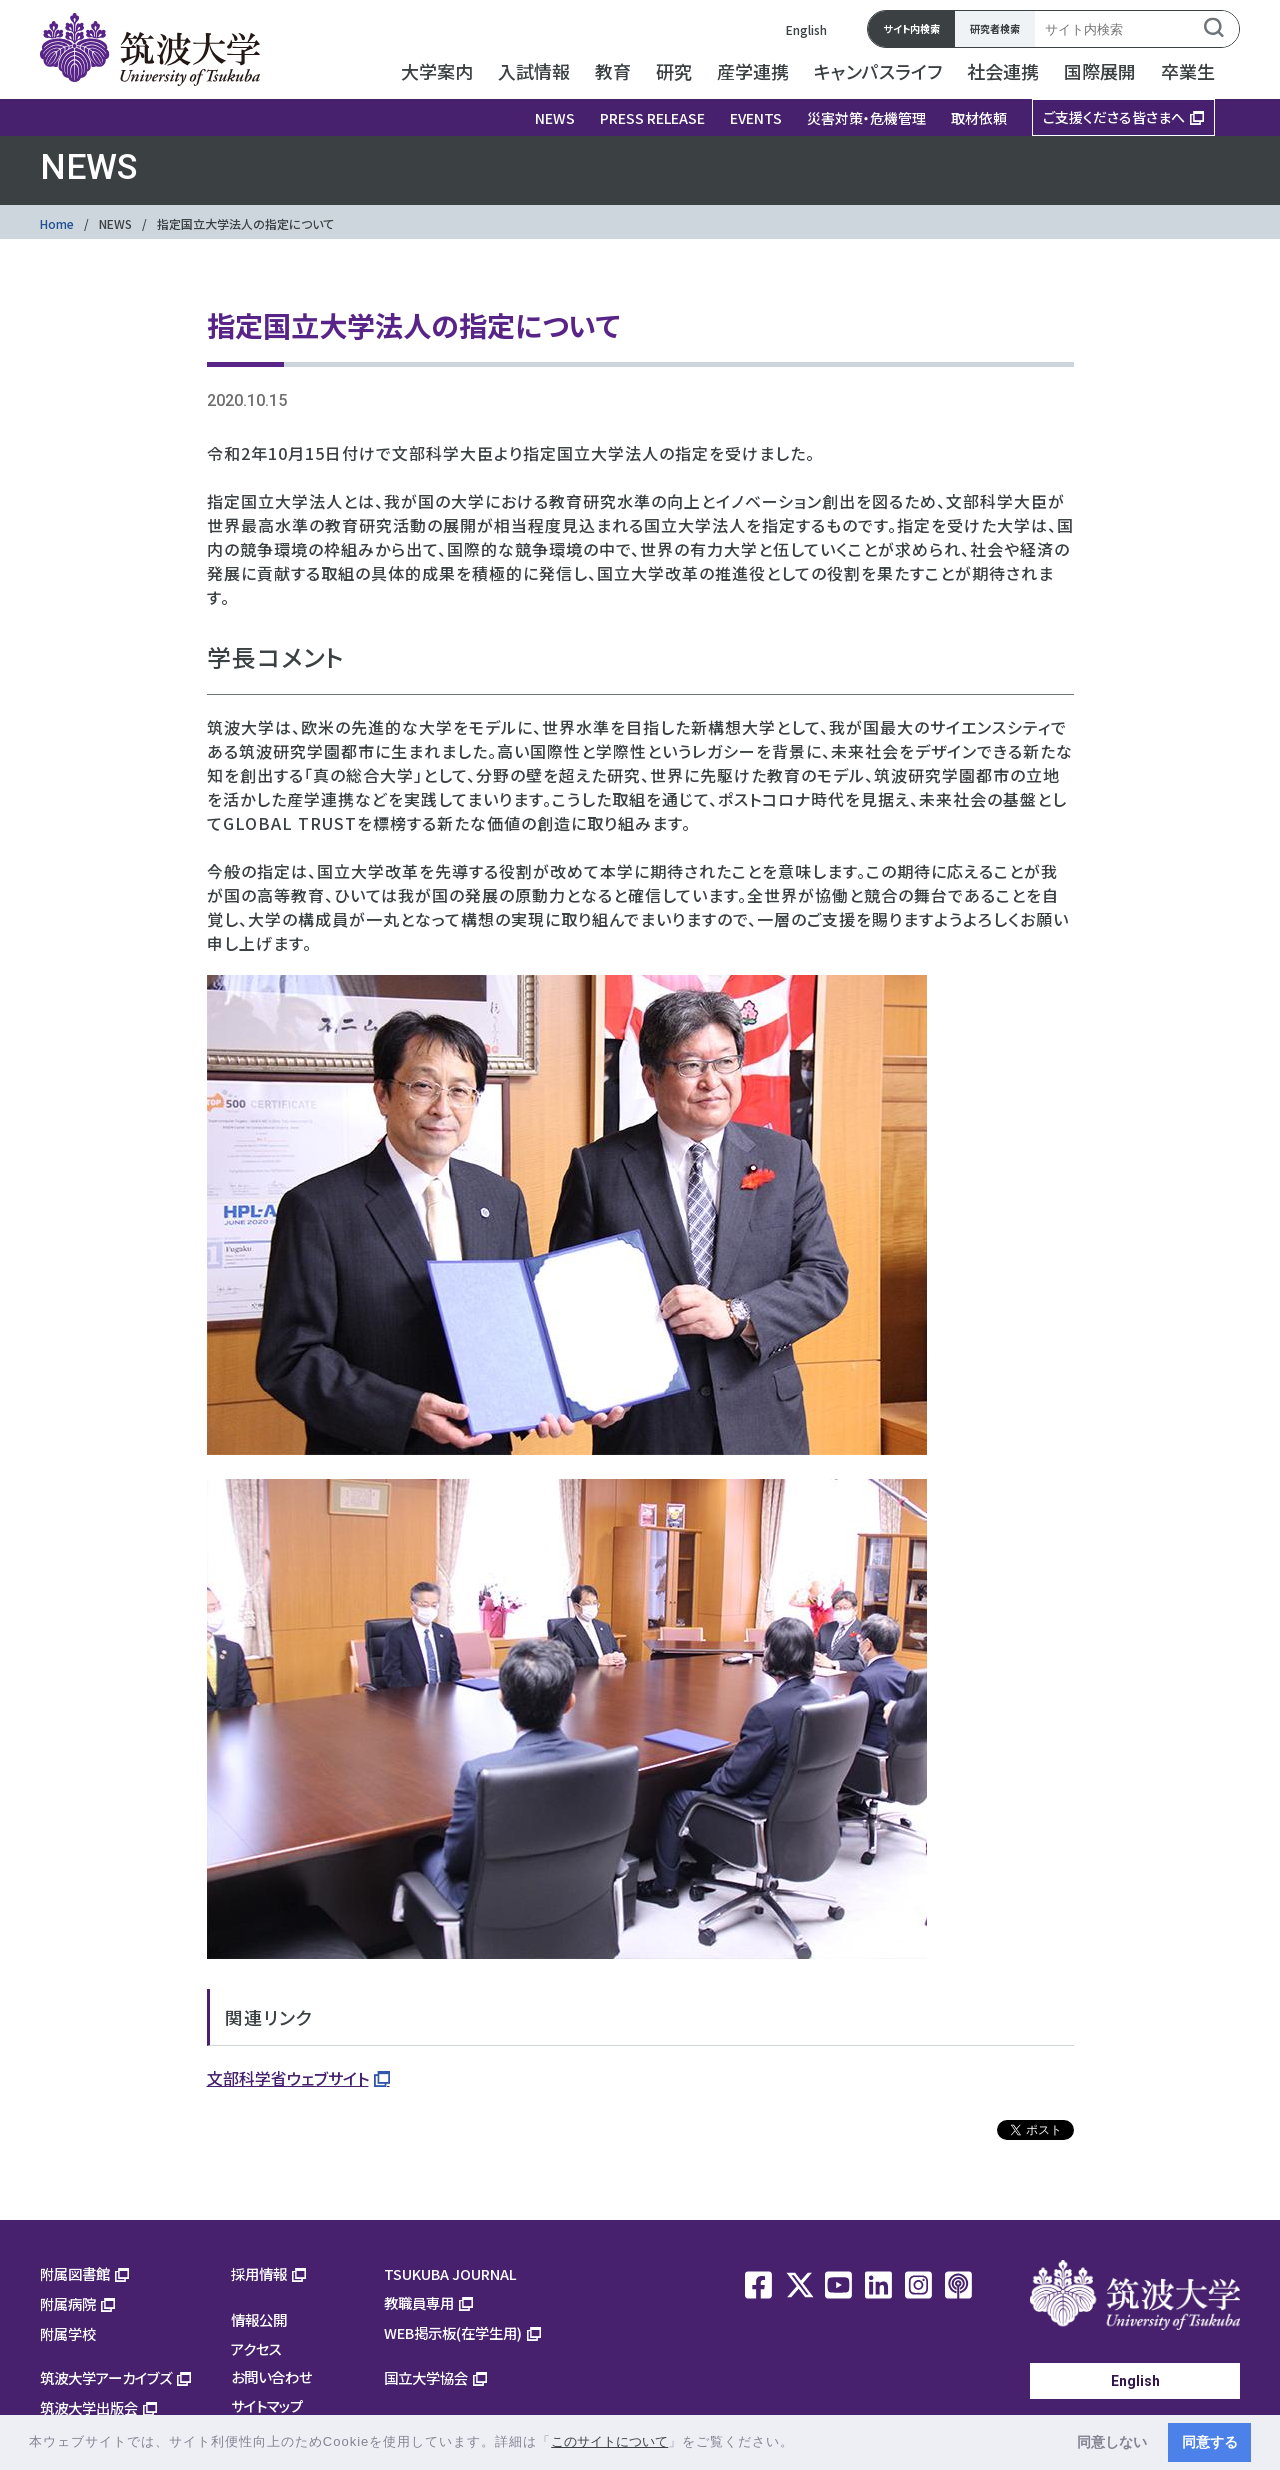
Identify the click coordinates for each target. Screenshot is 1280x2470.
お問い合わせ (271, 2376)
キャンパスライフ (878, 71)
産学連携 (753, 71)
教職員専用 (419, 2302)
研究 (674, 71)
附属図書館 (75, 2273)
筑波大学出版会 (89, 2407)
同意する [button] (1210, 2442)
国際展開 (1100, 71)
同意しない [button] (1112, 2442)
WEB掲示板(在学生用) (453, 2332)
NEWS (555, 118)
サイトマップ (267, 2405)
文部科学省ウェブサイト (288, 2078)
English (806, 29)
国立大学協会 (426, 2377)
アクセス (256, 2348)
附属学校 (68, 2333)
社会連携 (1003, 71)
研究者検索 (995, 28)
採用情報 (259, 2273)
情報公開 (259, 2319)
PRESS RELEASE (652, 118)
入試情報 (534, 71)
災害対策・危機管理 (866, 118)
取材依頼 (979, 118)
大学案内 (437, 71)
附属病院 (68, 2303)
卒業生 (1188, 71)
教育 (613, 71)
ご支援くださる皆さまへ (1114, 117)
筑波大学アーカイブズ (106, 2377)
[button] (801, 2443)
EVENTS (756, 118)
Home (57, 223)
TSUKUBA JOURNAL (450, 2273)
